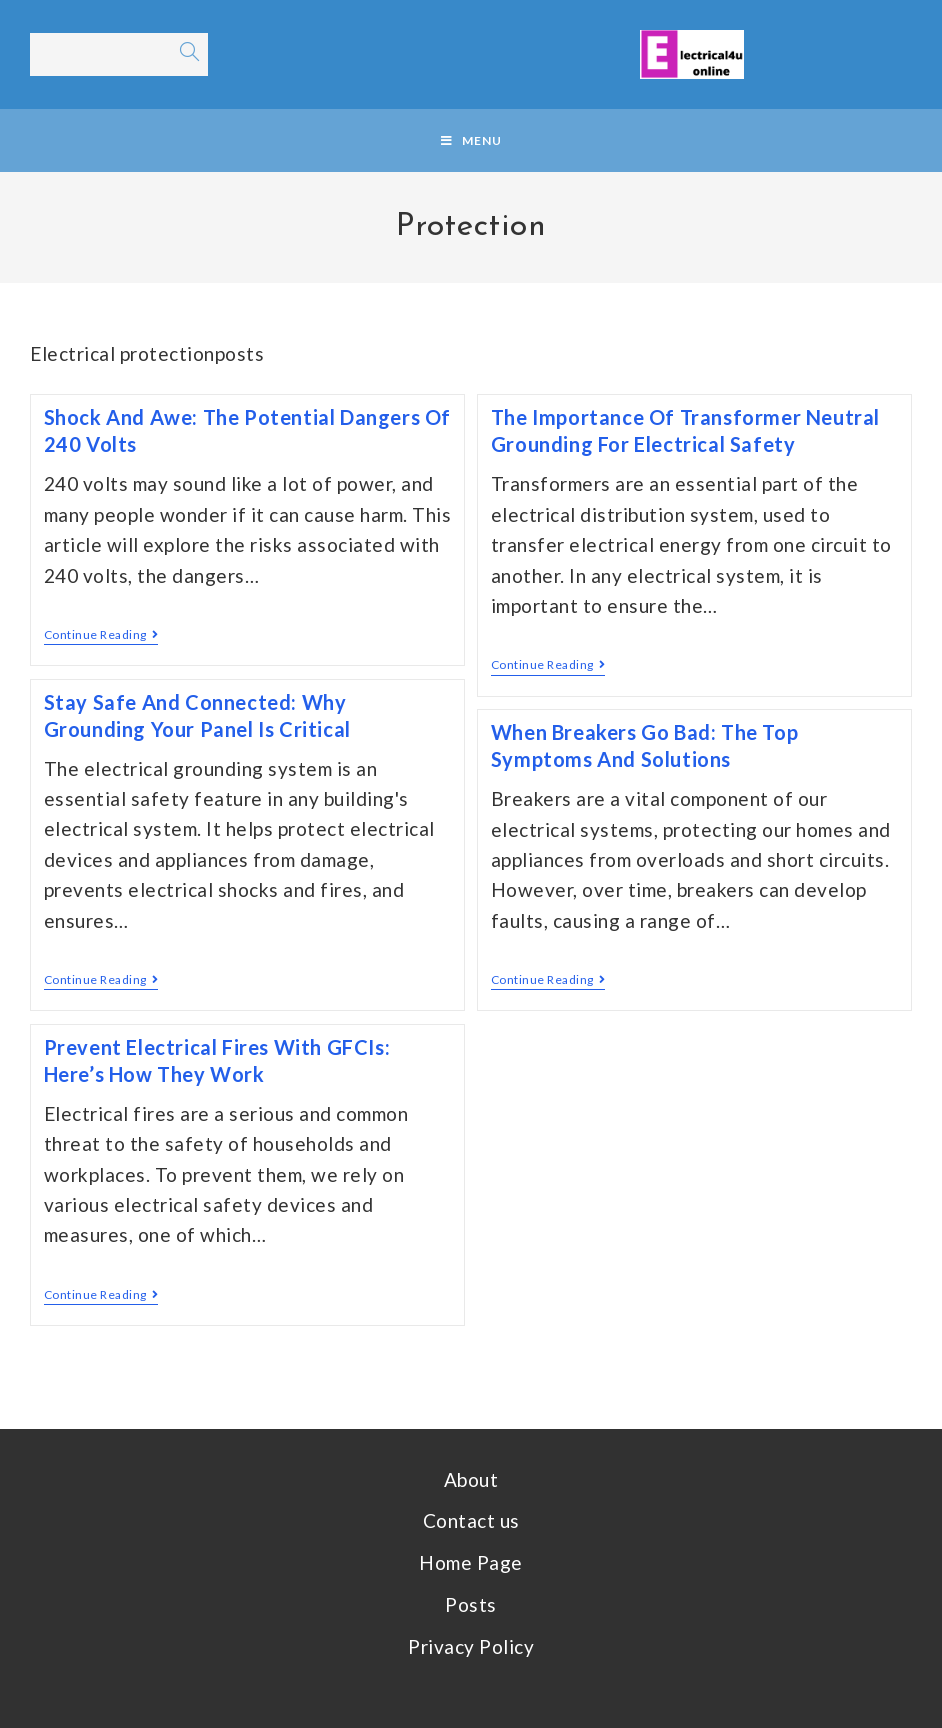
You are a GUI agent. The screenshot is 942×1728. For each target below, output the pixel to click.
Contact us (471, 1520)
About (471, 1479)
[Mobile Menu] (471, 140)
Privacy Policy (471, 1646)
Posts (471, 1604)
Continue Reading (101, 635)
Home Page (471, 1562)
